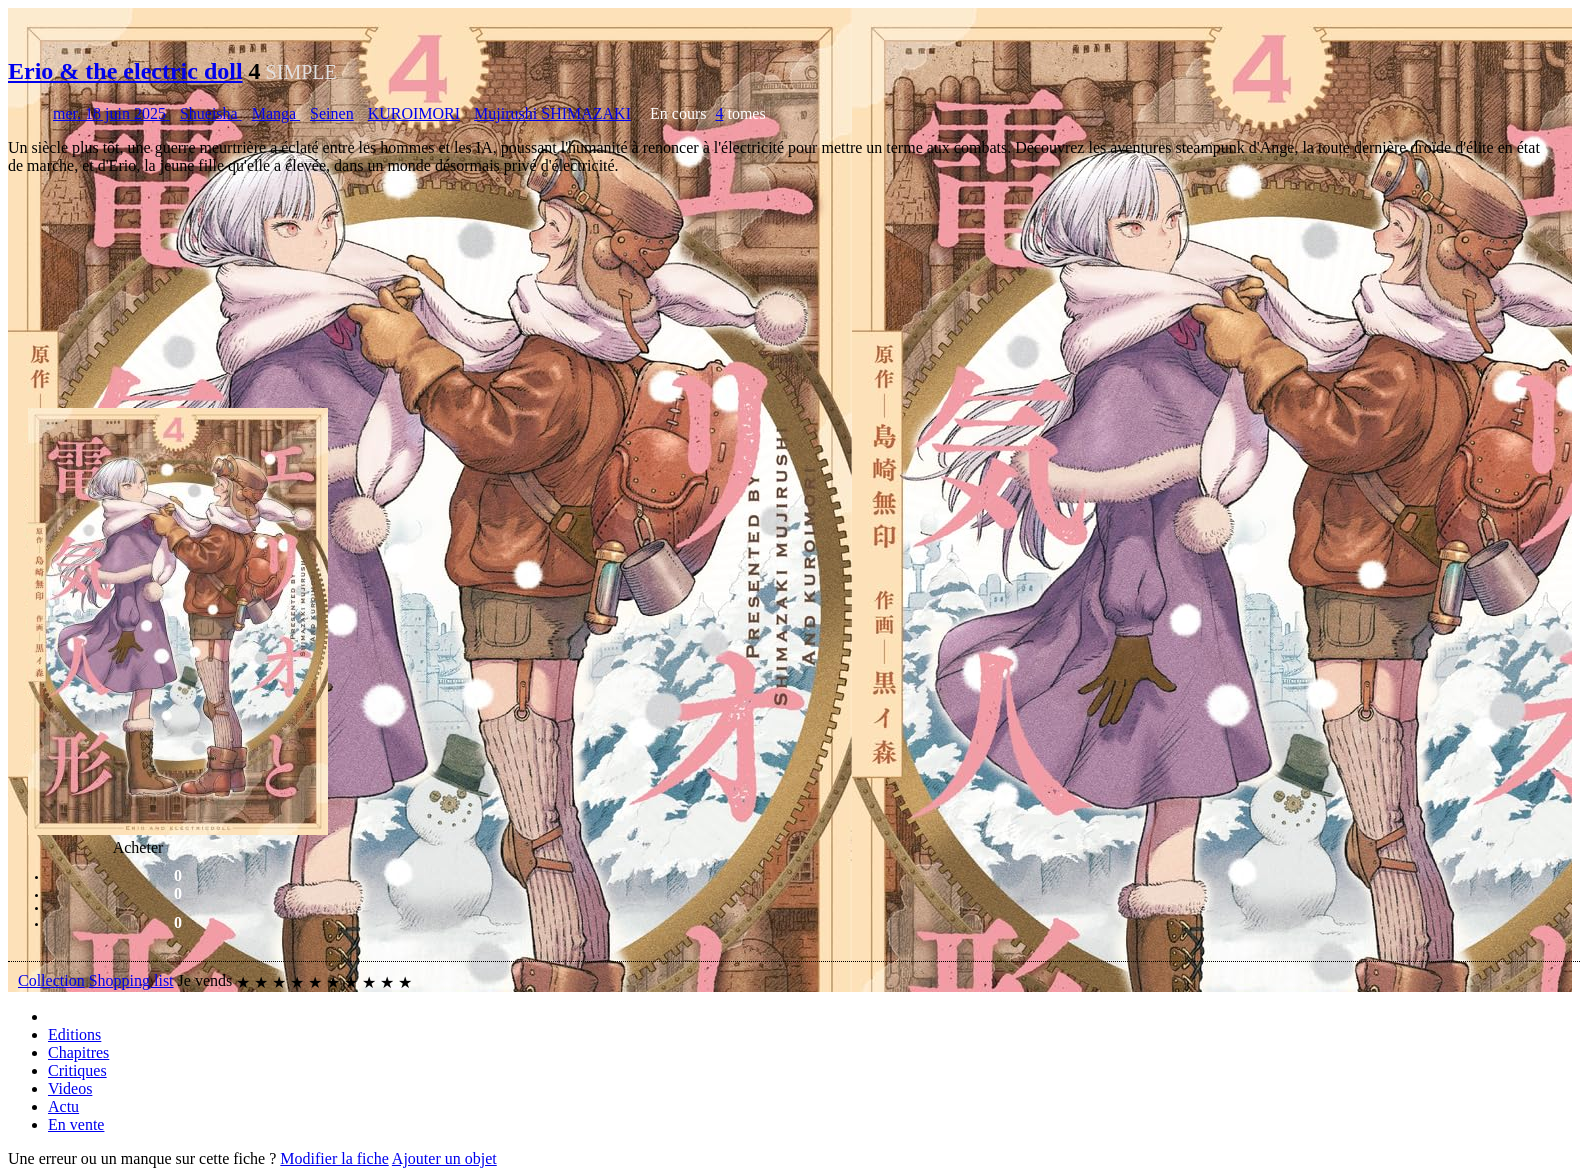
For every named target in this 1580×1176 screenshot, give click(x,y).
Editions (74, 1034)
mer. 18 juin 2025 (111, 113)
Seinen (332, 113)
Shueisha (211, 113)
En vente (76, 1124)
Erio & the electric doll (125, 71)
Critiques (77, 1070)
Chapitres (78, 1052)
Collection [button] (51, 980)
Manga (276, 113)
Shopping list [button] (131, 980)
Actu (63, 1106)
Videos (70, 1088)
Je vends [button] (205, 980)
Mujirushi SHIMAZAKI (552, 113)
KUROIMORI (414, 113)
